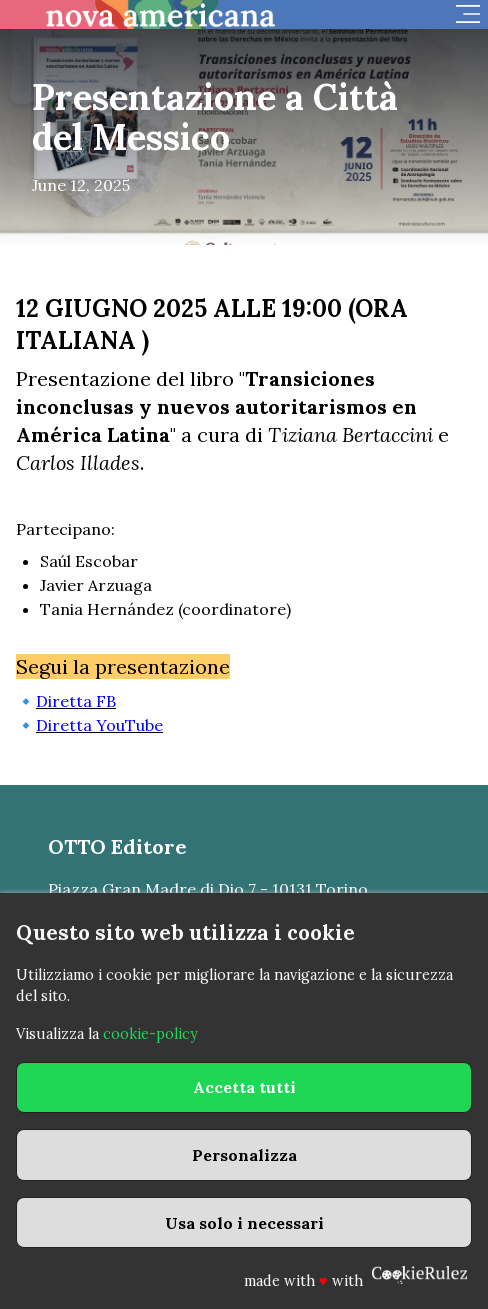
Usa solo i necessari (244, 1223)
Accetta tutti (244, 1087)
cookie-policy (150, 1034)
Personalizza (244, 1155)
